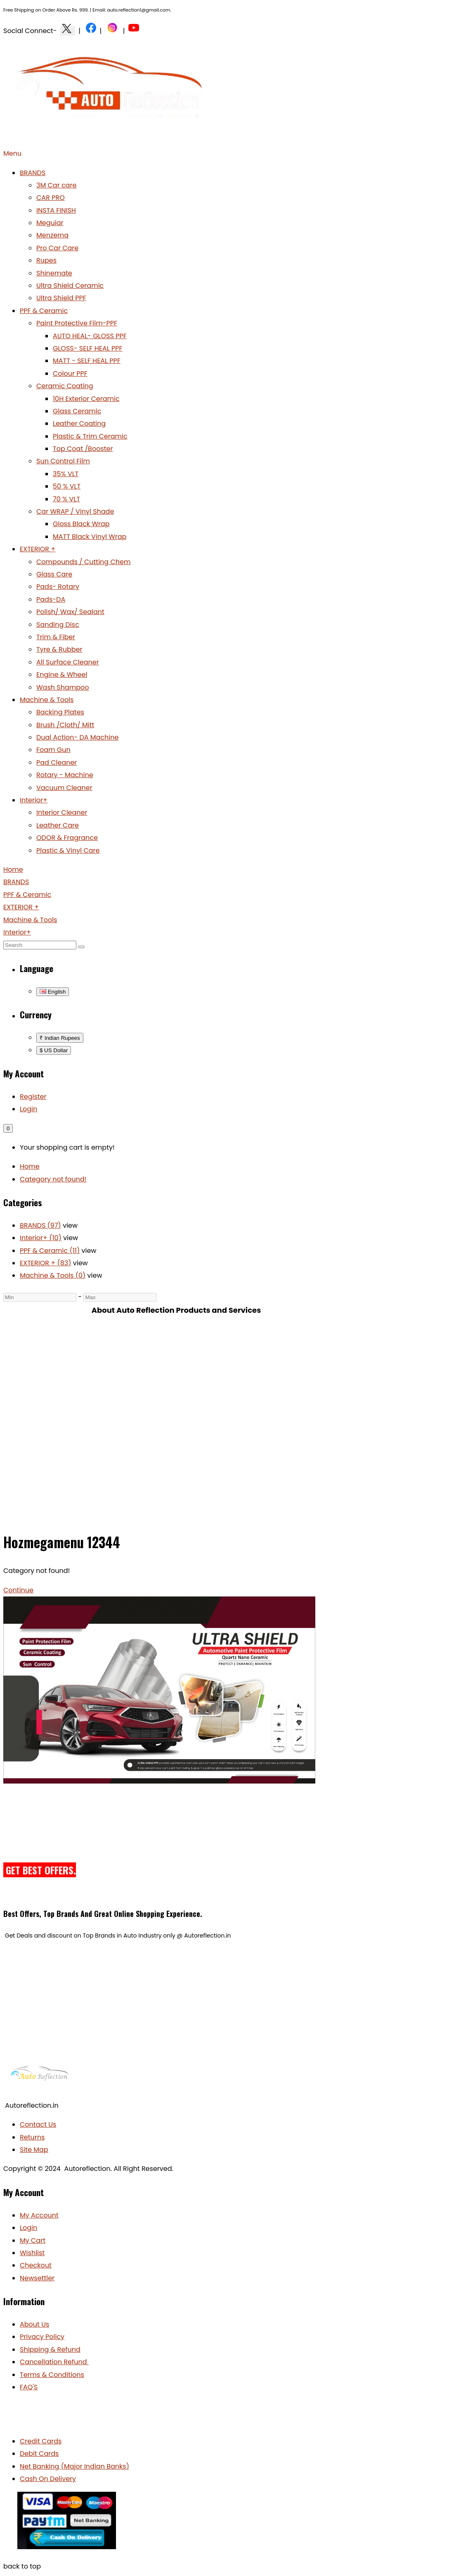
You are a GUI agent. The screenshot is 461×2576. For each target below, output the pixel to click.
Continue (18, 1590)
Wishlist (32, 2253)
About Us (34, 2324)
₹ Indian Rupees (60, 1038)
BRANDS (32, 173)
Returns (32, 2137)
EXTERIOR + (37, 549)
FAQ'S (29, 2387)
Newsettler (37, 2278)
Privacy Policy (42, 2336)
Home (30, 1166)
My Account (39, 2215)
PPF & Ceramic (44, 310)
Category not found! (53, 1179)
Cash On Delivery (48, 2478)
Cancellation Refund (54, 2362)
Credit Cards (40, 2441)
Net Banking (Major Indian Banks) (74, 2466)
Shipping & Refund (50, 2349)
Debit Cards (39, 2453)
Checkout (36, 2265)
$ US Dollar (54, 1050)
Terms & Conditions (52, 2374)
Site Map (34, 2149)
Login (28, 1109)
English (53, 992)
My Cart (32, 2240)
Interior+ (33, 800)
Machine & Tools (46, 699)
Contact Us (38, 2124)
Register (33, 1096)
